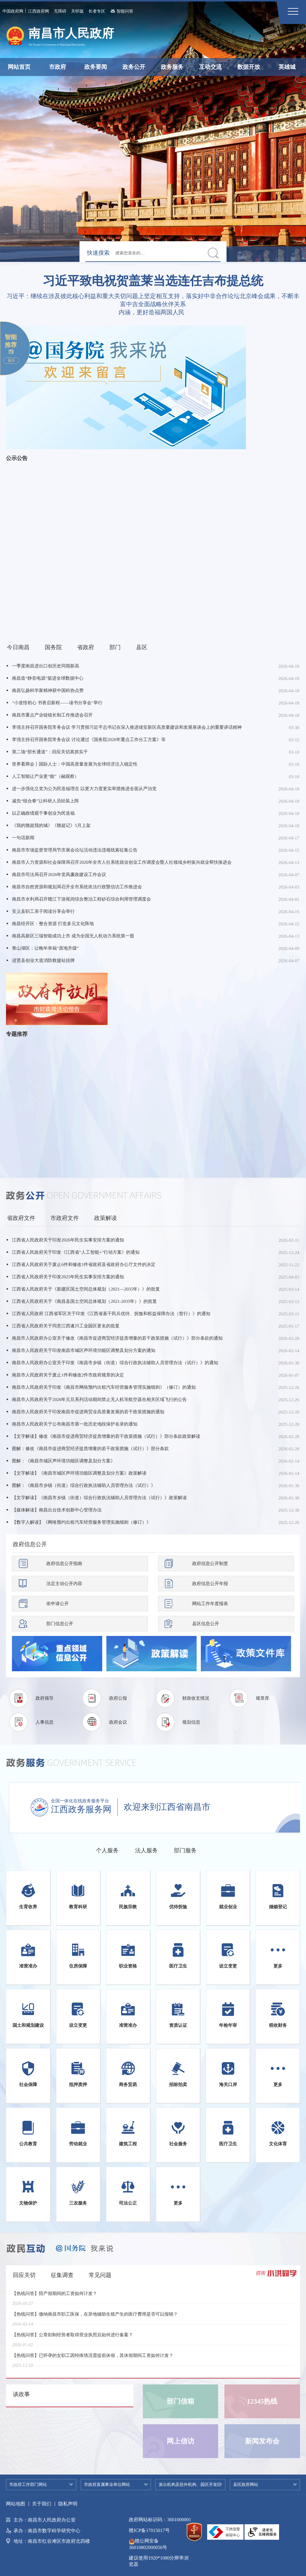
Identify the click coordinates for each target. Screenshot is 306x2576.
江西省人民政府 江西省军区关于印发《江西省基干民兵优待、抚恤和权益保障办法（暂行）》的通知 (111, 1313)
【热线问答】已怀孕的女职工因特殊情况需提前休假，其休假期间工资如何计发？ (92, 2359)
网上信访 (180, 2441)
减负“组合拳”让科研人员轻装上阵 (45, 801)
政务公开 (134, 67)
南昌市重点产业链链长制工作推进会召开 (52, 715)
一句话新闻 (23, 837)
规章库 (262, 1698)
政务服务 (172, 67)
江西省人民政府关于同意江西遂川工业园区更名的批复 (66, 1325)
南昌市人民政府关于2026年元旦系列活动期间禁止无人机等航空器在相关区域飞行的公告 (99, 1399)
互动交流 (210, 67)
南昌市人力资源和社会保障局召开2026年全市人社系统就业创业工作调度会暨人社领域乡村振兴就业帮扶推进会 (122, 862)
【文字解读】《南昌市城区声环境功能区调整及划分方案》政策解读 (79, 1473)
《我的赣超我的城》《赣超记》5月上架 (51, 825)
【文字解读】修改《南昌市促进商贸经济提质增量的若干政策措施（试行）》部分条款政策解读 (106, 1436)
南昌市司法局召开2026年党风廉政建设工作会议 (59, 874)
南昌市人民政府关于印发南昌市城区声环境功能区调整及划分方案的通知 (83, 1350)
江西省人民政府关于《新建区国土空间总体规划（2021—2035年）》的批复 (86, 1289)
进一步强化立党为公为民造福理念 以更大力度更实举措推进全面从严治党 (84, 788)
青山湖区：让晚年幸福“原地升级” (45, 948)
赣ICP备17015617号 (149, 2530)
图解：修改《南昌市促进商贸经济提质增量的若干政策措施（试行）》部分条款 (90, 1448)
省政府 (85, 647)
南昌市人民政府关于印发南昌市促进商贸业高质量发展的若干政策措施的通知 (88, 1411)
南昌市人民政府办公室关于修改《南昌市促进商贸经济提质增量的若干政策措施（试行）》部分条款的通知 (117, 1338)
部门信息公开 (59, 1623)
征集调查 (62, 2275)
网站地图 (15, 2503)
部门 (115, 647)
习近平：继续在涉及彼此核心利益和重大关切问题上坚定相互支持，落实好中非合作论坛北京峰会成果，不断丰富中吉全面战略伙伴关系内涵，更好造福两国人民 (153, 304)
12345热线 (262, 2401)
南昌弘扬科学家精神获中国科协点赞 (48, 690)
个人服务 (107, 1850)
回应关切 (24, 2275)
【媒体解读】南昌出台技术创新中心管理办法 (57, 1510)
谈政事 (21, 2394)
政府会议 (118, 1722)
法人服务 (146, 1850)
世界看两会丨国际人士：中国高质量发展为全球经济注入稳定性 (74, 764)
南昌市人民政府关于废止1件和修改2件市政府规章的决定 (68, 1375)
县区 (141, 647)
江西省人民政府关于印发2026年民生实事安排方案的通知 (68, 1240)
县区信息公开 (205, 1623)
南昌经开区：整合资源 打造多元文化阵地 (53, 923)
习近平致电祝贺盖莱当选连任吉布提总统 (153, 281)
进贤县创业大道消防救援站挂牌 (43, 960)
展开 (11, 361)
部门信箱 (180, 2401)
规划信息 (191, 1722)
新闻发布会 (262, 2441)
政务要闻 (95, 67)
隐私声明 (67, 2503)
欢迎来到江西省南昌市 (167, 1807)
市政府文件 (65, 1218)
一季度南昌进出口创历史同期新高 (45, 666)
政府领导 (44, 1698)
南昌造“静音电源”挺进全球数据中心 (47, 678)
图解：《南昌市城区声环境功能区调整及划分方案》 (63, 1460)
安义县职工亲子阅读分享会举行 (43, 911)
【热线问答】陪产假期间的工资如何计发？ (54, 2297)
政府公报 (118, 1698)
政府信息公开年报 (210, 1583)
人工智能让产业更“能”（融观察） (45, 776)
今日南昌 (18, 647)
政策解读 (105, 1218)
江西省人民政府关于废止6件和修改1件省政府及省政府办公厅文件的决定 (83, 1264)
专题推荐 (16, 1034)
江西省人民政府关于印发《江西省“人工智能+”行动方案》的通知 (76, 1252)
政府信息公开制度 (210, 1563)
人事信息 (44, 1722)
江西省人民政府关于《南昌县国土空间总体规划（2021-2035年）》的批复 (84, 1301)
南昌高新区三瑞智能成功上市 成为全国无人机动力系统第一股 (73, 935)
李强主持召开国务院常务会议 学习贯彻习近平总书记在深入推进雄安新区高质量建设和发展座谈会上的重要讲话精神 (127, 727)
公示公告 (16, 458)
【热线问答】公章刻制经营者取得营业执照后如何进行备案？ (72, 2338)
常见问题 (100, 2275)
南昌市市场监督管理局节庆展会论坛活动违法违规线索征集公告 (74, 850)
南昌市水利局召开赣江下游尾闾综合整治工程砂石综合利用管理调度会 (81, 899)
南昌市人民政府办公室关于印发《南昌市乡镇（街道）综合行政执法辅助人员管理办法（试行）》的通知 (115, 1362)
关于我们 (41, 2503)
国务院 (53, 647)
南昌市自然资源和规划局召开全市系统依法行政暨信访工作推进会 (77, 886)
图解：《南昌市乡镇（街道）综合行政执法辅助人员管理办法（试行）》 (83, 1485)
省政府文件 (21, 1218)
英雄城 (287, 67)
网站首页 (19, 67)
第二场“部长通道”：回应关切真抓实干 (50, 751)
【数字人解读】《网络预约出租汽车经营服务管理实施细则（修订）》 (81, 1522)
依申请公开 (57, 1603)
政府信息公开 (30, 1544)
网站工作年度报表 (210, 1603)
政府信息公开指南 (64, 1563)
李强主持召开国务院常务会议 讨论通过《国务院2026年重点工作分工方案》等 (89, 739)
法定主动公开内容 (64, 1583)
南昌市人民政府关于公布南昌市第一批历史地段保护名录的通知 (74, 1424)
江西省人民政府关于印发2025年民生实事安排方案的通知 (68, 1276)
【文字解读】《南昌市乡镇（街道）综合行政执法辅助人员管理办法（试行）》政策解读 (99, 1497)
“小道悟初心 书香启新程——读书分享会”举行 (57, 702)
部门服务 (185, 1850)
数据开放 (248, 67)
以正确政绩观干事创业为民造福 (43, 813)
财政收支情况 (195, 1698)
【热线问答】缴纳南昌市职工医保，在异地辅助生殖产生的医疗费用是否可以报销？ (95, 2318)
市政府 (57, 67)
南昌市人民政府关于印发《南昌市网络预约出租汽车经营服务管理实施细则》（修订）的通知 (104, 1387)
